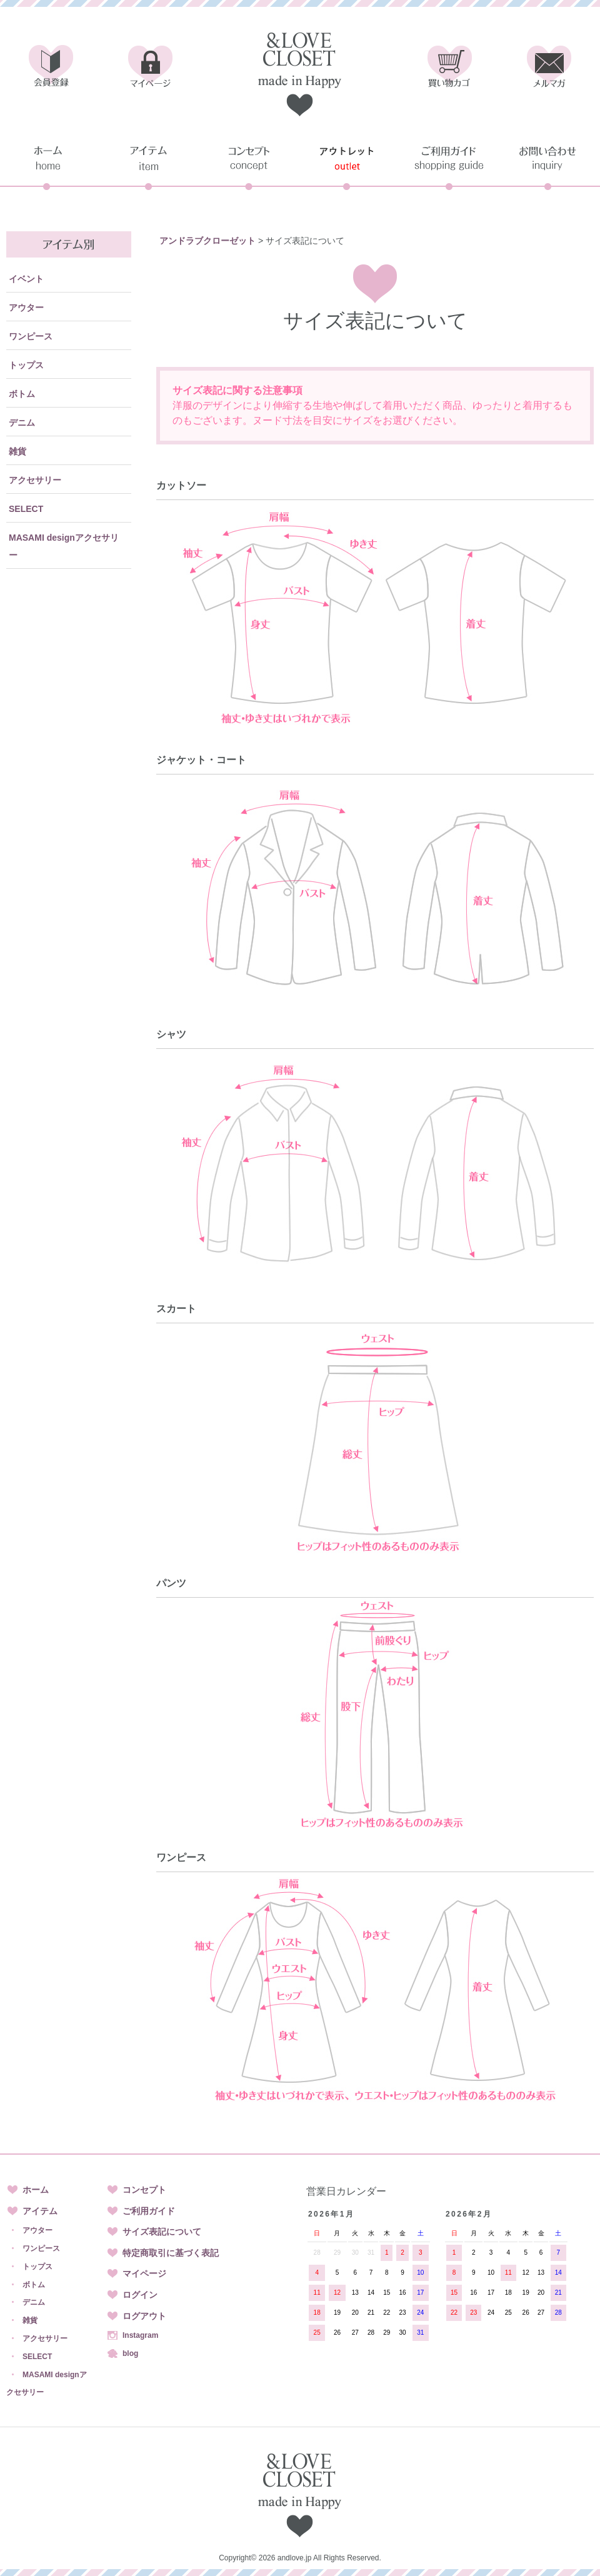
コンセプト (144, 2190)
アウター (26, 308)
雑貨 (17, 451)
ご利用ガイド (148, 2211)
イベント (26, 279)
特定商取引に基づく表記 (170, 2253)
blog (130, 2353)
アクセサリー (35, 480)
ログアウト (144, 2316)
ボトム (22, 394)
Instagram (140, 2335)
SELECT (26, 509)
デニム (22, 423)
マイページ (144, 2273)
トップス (26, 365)
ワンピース (30, 336)
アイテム (40, 2211)
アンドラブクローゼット (207, 241)
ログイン (140, 2295)
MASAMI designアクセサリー (64, 546)
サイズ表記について (161, 2232)
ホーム (35, 2190)
